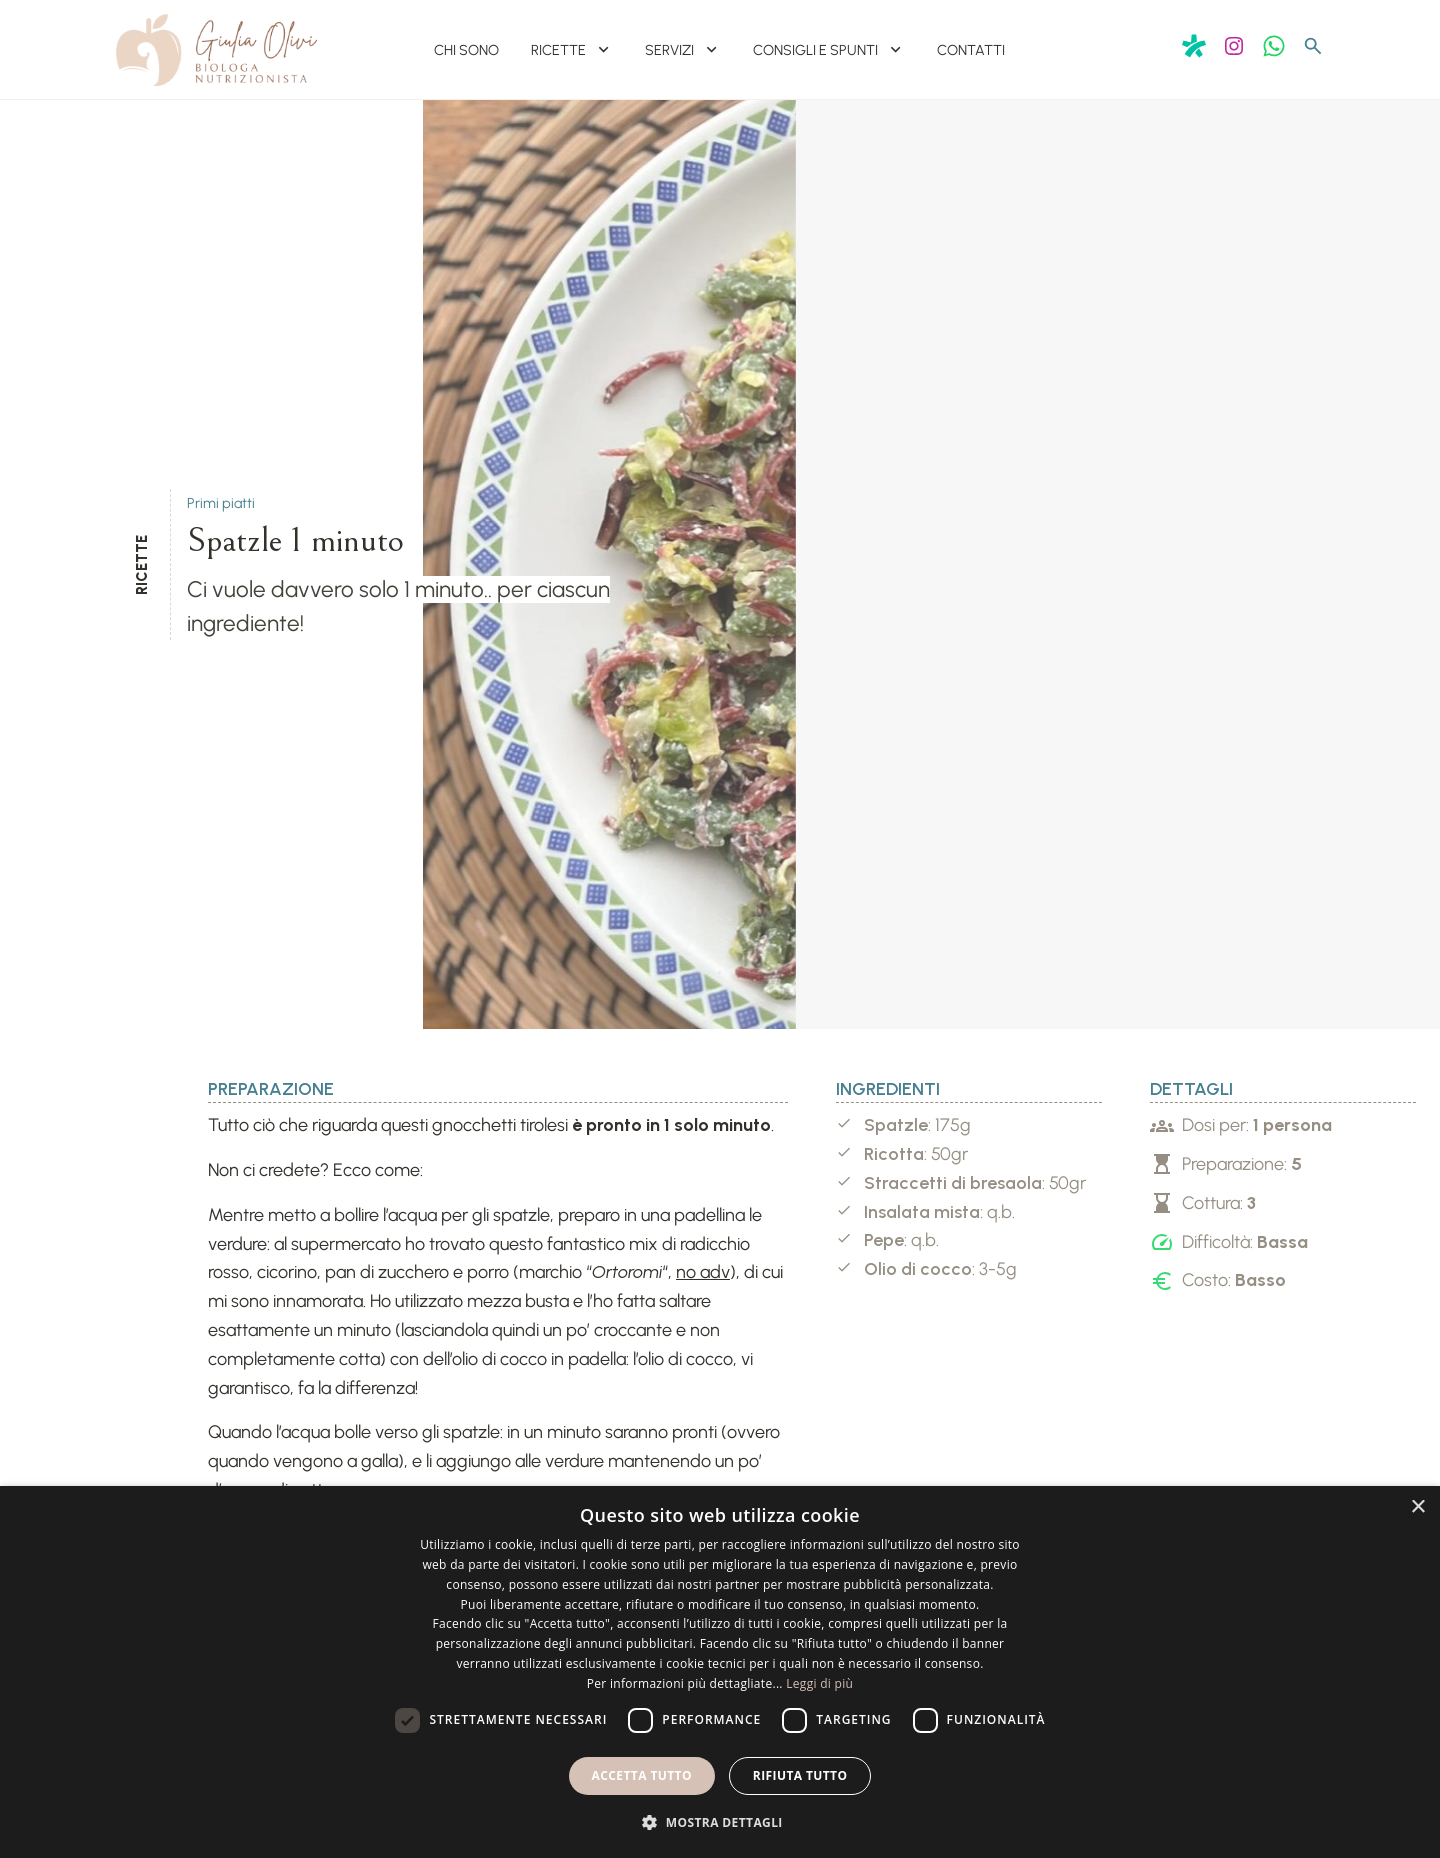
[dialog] (720, 1672)
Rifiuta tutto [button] (800, 1775)
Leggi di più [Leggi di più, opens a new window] (819, 1683)
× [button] (1417, 1507)
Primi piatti (221, 510)
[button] (720, 1822)
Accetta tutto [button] (642, 1775)
